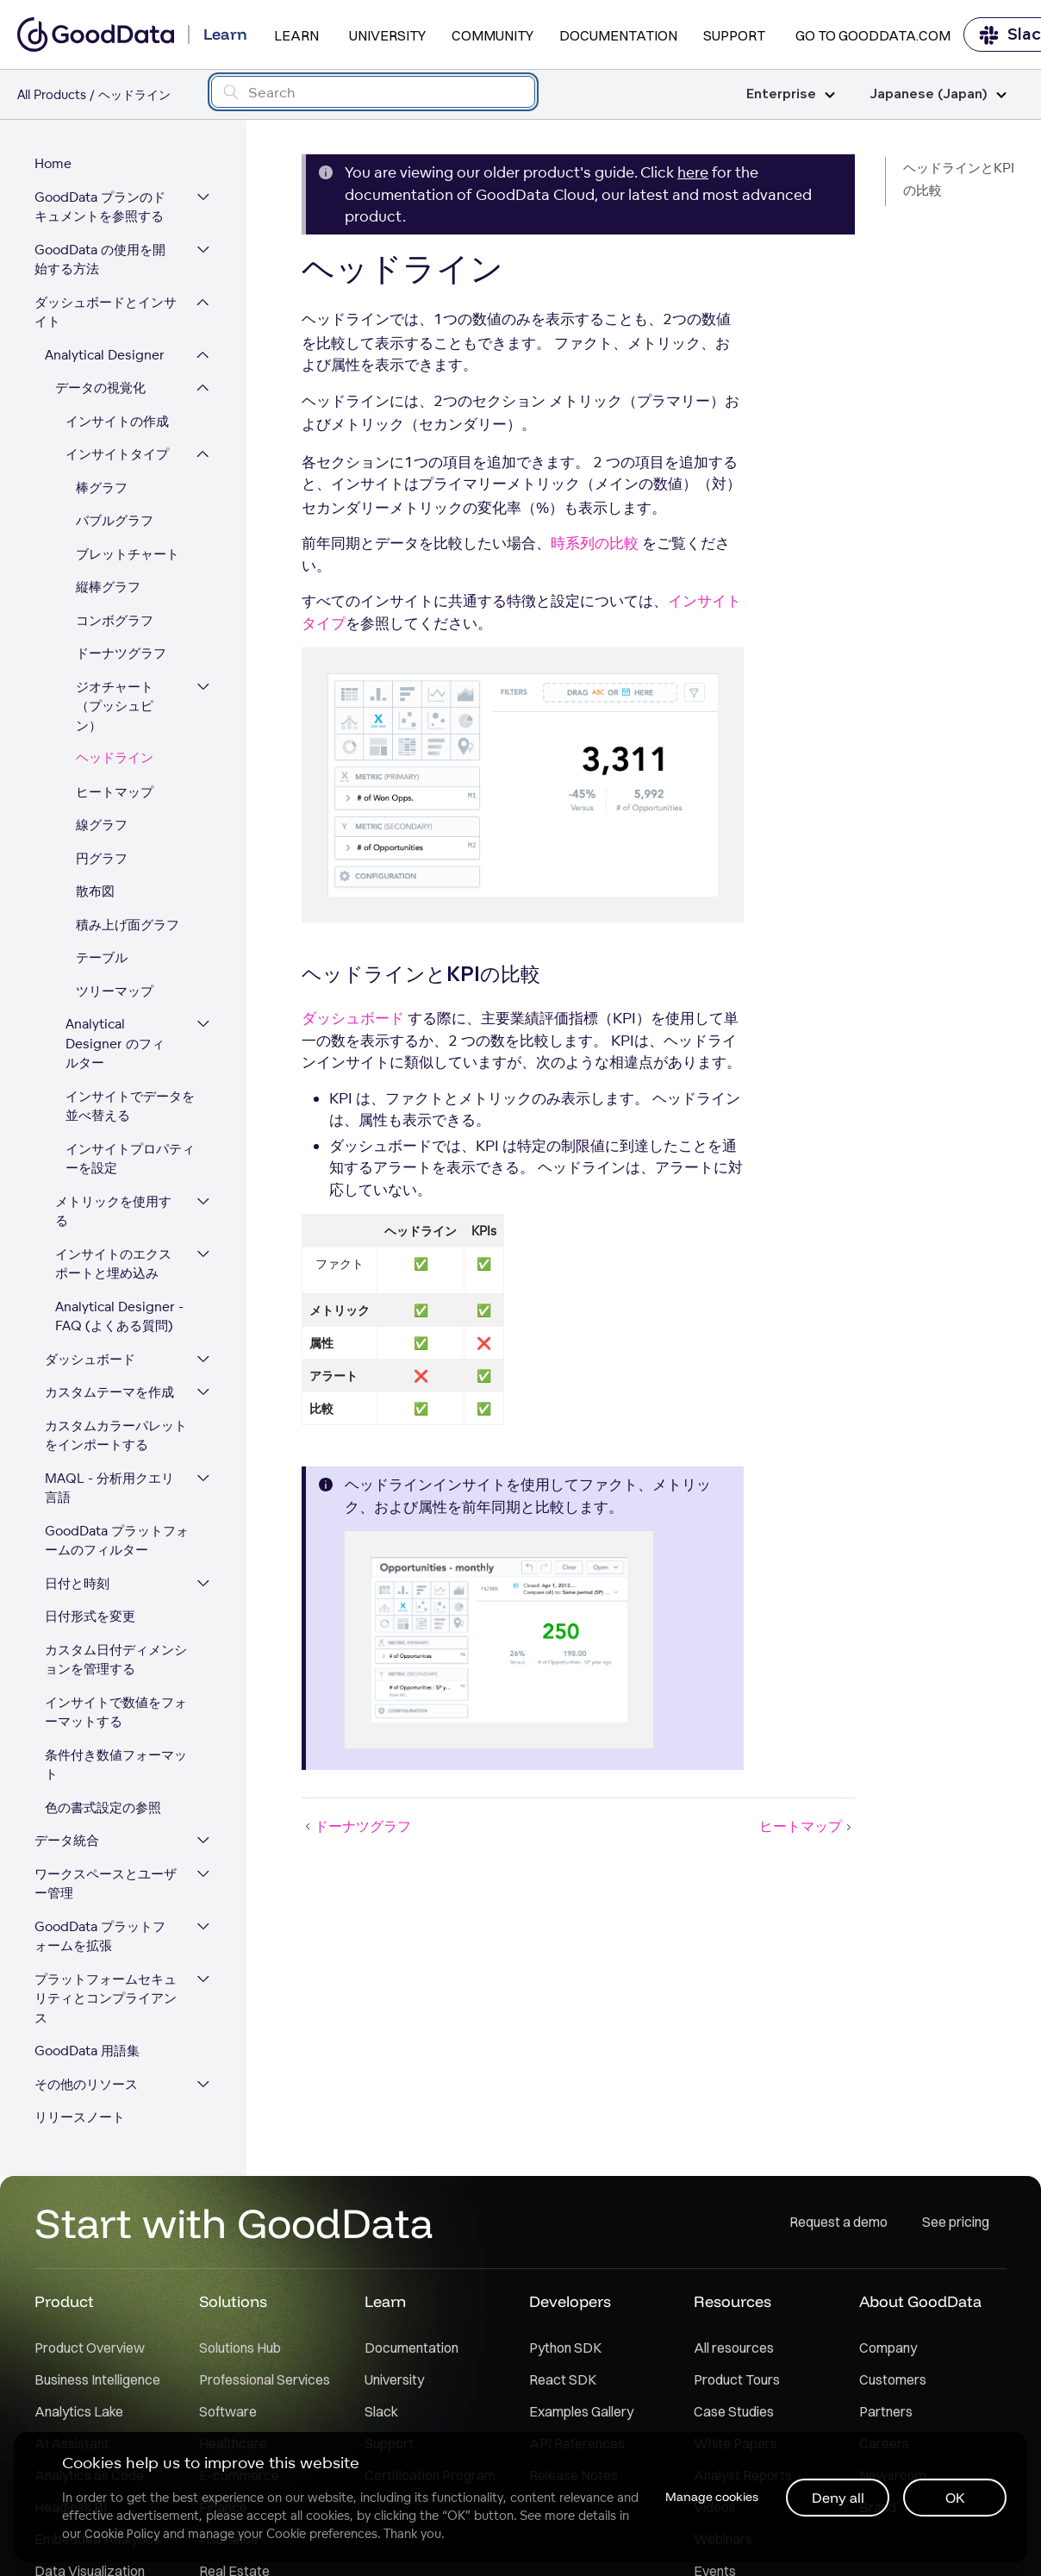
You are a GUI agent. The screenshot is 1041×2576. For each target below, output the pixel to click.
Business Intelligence (97, 2379)
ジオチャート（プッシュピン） (114, 706)
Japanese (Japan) (938, 94)
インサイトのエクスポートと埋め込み (113, 1264)
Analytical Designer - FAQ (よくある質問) (119, 1316)
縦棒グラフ (108, 586)
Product (64, 2301)
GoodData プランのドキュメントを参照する (99, 207)
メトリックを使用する (113, 1211)
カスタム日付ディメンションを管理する (116, 1659)
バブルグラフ (114, 520)
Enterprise (790, 94)
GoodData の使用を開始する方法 (99, 259)
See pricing (955, 2221)
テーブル (102, 957)
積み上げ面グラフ (127, 924)
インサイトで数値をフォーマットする (116, 1712)
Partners (886, 2411)
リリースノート (79, 2117)
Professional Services (264, 2379)
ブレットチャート (127, 554)
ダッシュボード (90, 1359)
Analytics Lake (78, 2411)
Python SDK (565, 2347)
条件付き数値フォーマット (116, 1765)
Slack (381, 2411)
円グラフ (102, 858)
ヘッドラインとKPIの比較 (958, 178)
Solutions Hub (240, 2347)
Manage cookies (711, 2496)
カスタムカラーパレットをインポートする (116, 1435)
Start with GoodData (233, 2222)
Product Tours (737, 2379)
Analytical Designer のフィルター (115, 1043)
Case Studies (734, 2411)
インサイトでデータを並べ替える (130, 1106)
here (692, 172)
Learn (296, 35)
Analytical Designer (105, 355)
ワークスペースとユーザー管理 (105, 1884)
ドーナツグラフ (121, 653)
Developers (570, 2301)
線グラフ (102, 824)
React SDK (562, 2379)
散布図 (95, 891)
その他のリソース (86, 2084)
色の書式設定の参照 (103, 1807)
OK (955, 2497)
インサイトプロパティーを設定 (130, 1159)
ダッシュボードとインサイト (105, 312)
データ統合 (66, 1840)
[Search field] (373, 92)
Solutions (233, 2301)
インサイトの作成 (117, 421)
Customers (892, 2379)
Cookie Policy (121, 2534)
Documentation (618, 35)
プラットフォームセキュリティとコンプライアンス (105, 1998)
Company (888, 2347)
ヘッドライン (114, 758)
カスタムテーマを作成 (109, 1392)
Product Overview (89, 2347)
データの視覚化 (100, 387)
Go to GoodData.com (873, 35)
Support (734, 35)
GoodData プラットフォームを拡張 (99, 1936)
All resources (734, 2347)
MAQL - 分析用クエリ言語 (109, 1488)
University (387, 35)
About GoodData (920, 2301)
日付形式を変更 (90, 1616)
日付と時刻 (77, 1583)
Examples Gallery (581, 2411)
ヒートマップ (114, 792)
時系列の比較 (595, 543)
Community (492, 35)
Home (53, 163)
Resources (732, 2301)
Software (228, 2411)
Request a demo (838, 2221)
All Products (51, 94)
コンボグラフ (114, 620)
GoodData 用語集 (87, 2050)
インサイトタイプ (117, 454)
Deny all (838, 2497)
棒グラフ (102, 487)
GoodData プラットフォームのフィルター (117, 1540)
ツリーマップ (114, 991)
